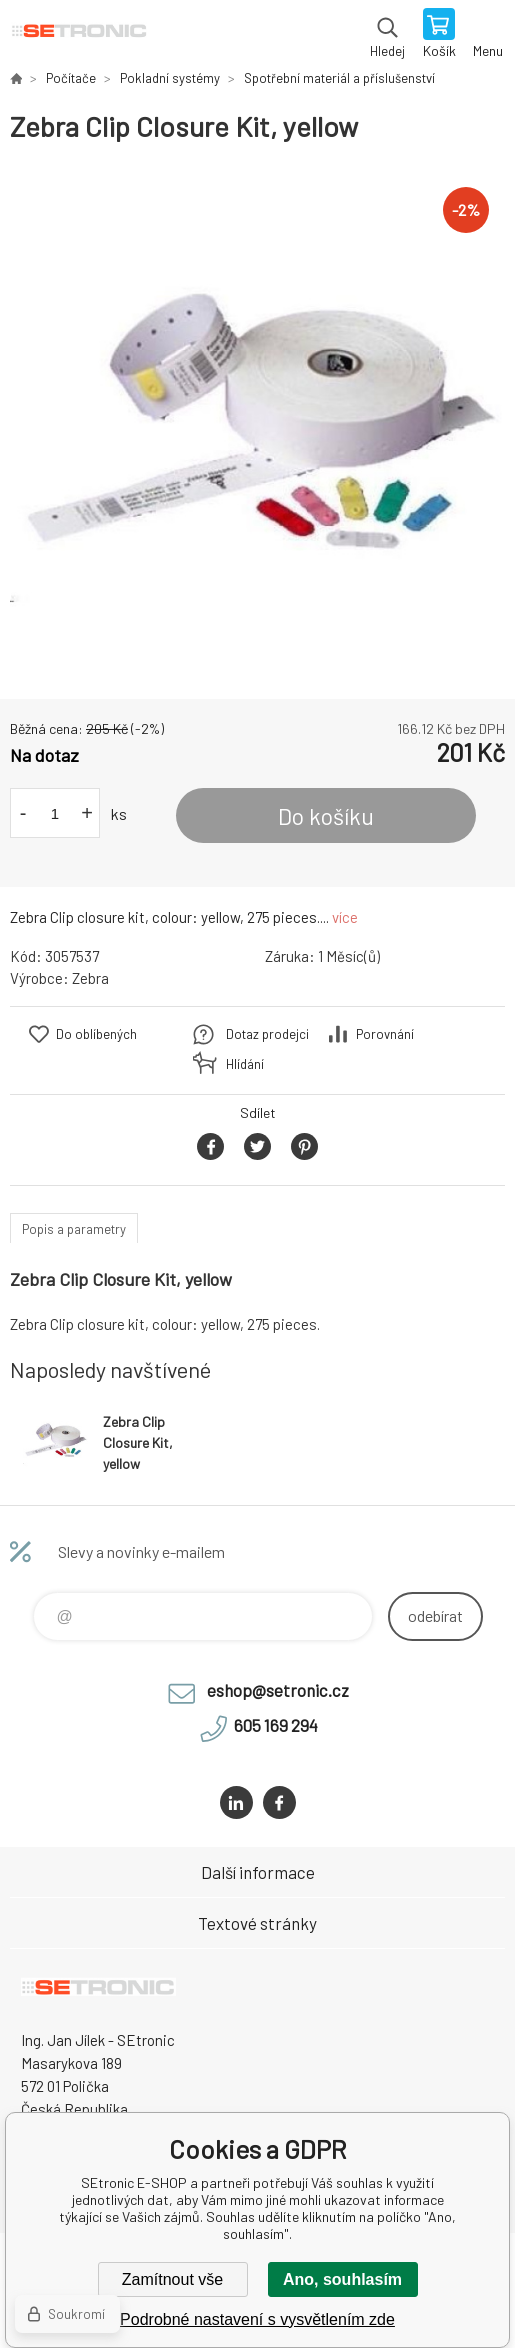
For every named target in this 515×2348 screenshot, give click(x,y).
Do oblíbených (96, 1034)
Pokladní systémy (170, 78)
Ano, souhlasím (342, 2279)
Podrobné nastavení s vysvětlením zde (257, 2319)
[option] (257, 421)
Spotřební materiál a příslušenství (339, 78)
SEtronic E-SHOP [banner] (78, 35)
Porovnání (385, 1034)
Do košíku (326, 816)
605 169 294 (276, 1725)
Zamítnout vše (172, 2279)
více (345, 917)
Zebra (90, 978)
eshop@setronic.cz (278, 1690)
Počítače (71, 78)
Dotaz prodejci (267, 1034)
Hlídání (245, 1064)
